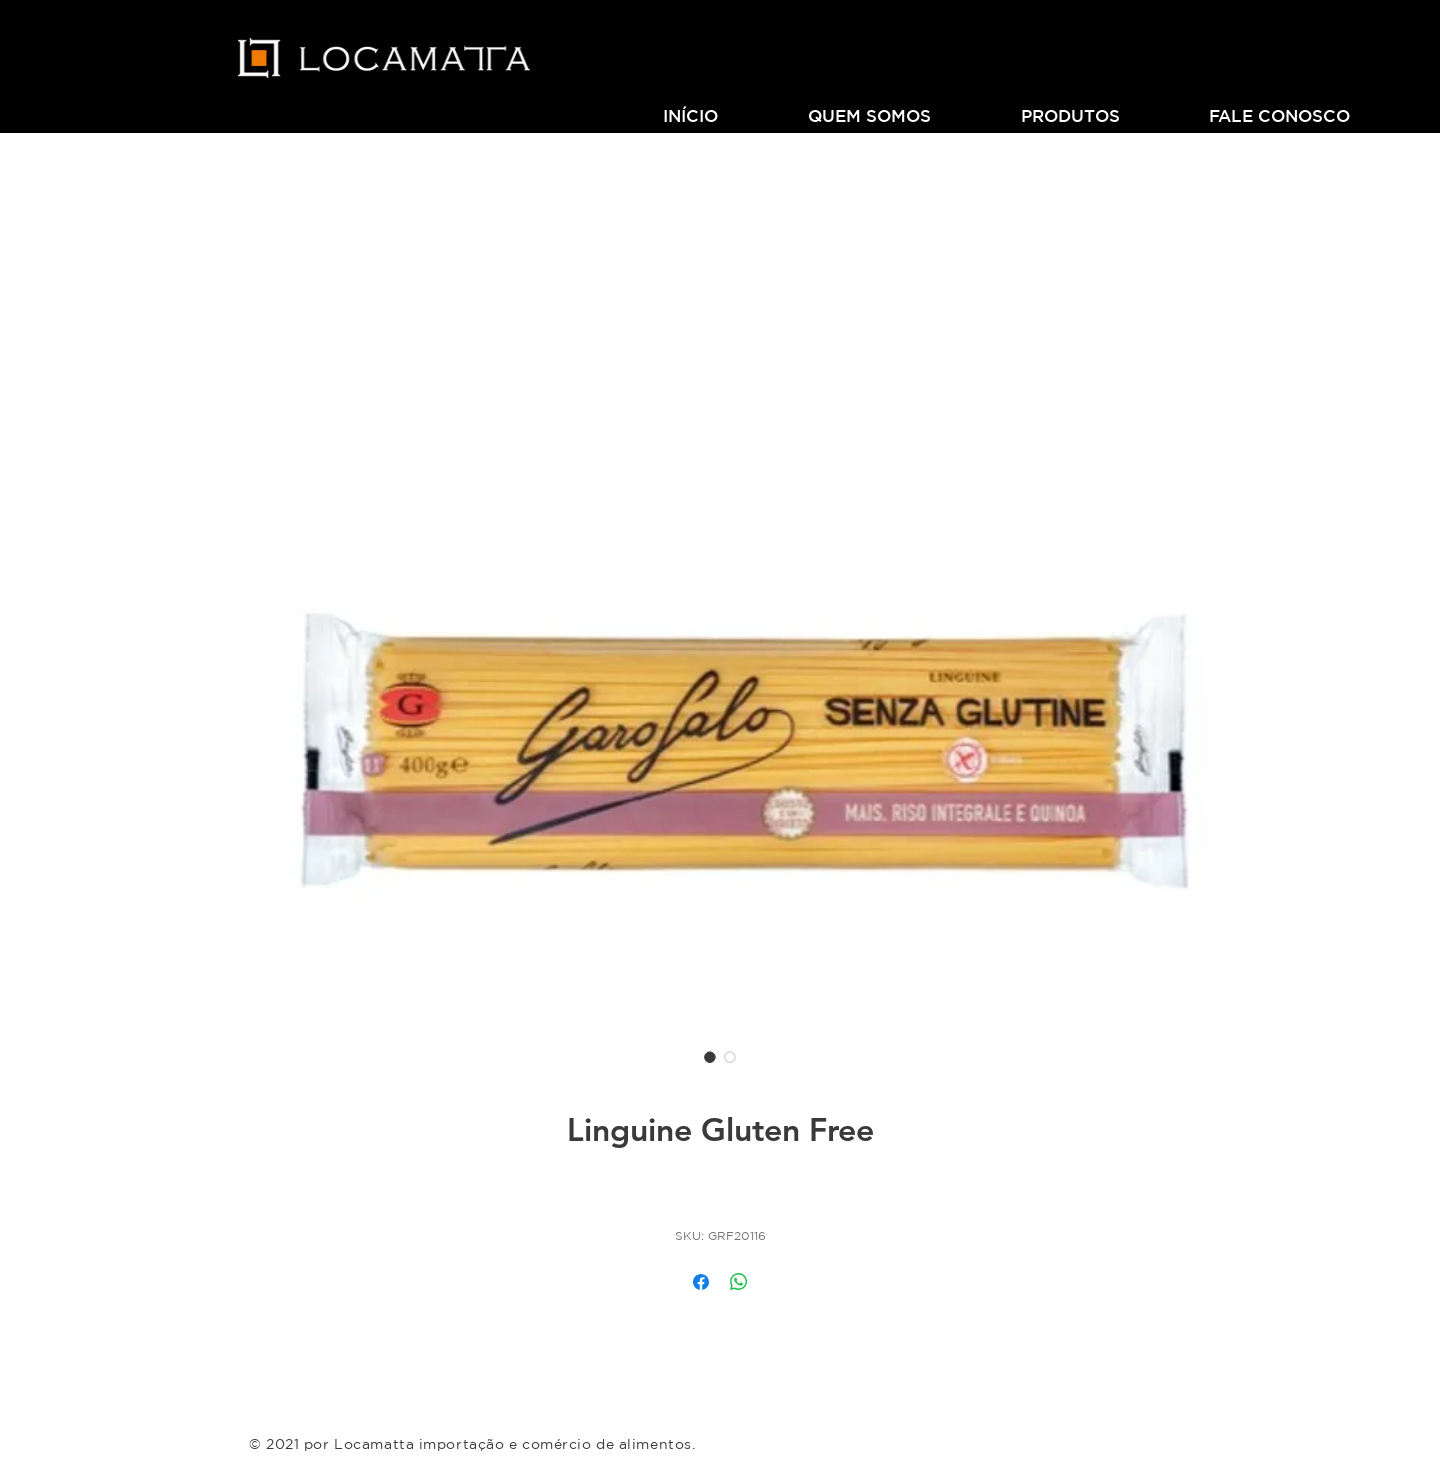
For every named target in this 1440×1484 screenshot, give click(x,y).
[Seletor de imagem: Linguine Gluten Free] (710, 1057)
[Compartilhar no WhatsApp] (739, 1282)
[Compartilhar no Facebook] (701, 1282)
